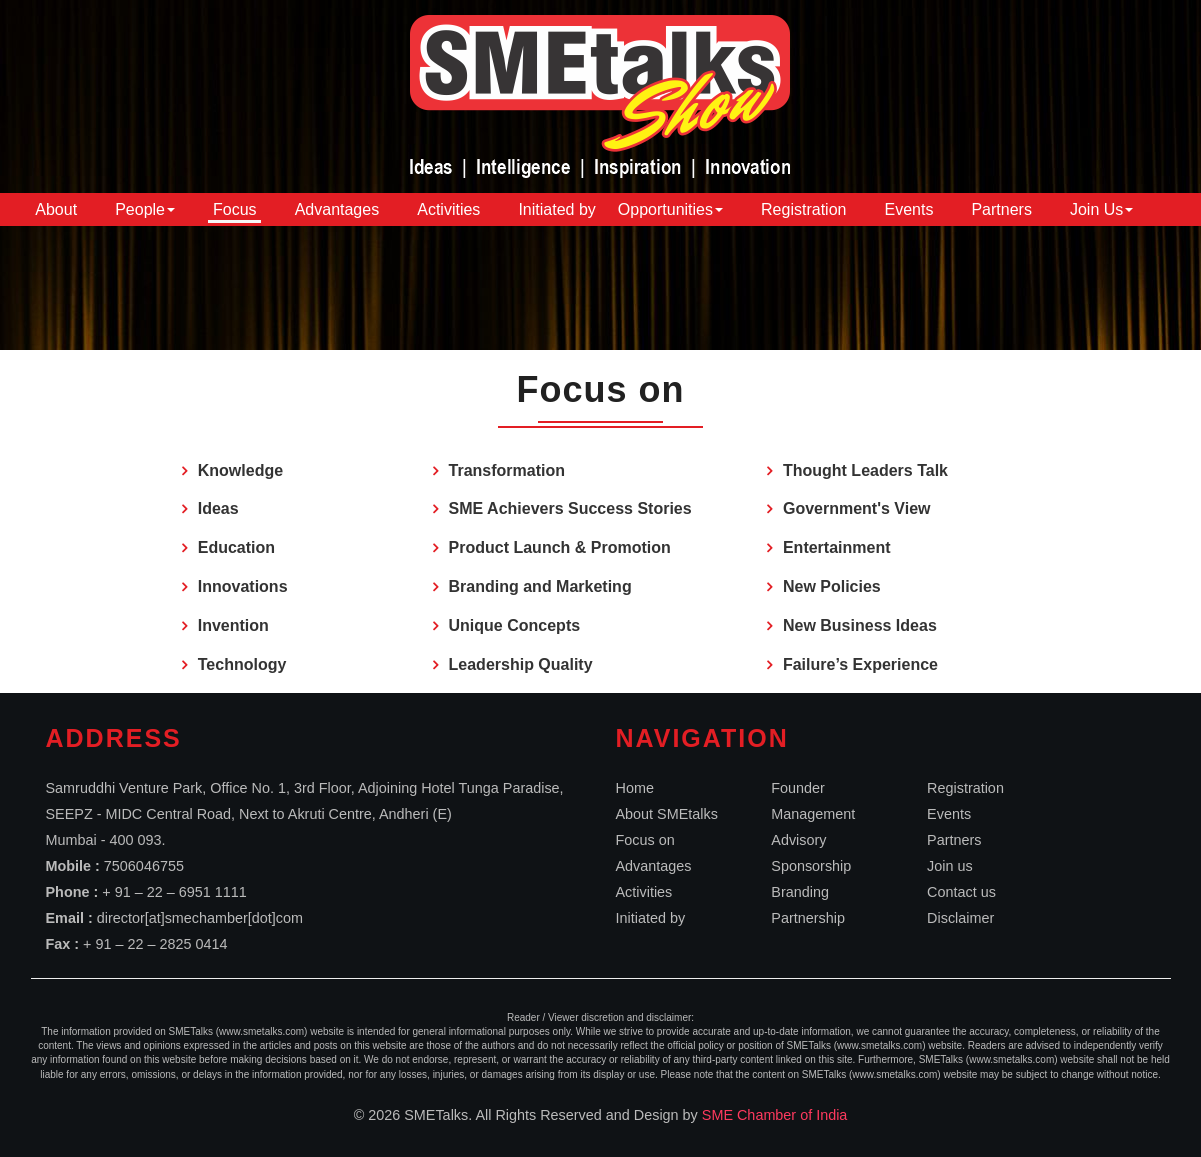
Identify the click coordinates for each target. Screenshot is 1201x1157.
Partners (1001, 209)
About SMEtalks (667, 814)
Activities (448, 209)
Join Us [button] (1101, 209)
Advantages (337, 209)
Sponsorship (811, 866)
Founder (798, 788)
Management (813, 814)
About (56, 209)
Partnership (808, 918)
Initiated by (556, 209)
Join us (950, 866)
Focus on (645, 840)
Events (908, 209)
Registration (803, 209)
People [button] (145, 209)
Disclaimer (960, 918)
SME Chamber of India (775, 1115)
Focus (235, 209)
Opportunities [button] (670, 209)
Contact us (961, 892)
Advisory (798, 840)
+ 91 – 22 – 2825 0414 (155, 944)
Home (635, 788)
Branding (800, 892)
